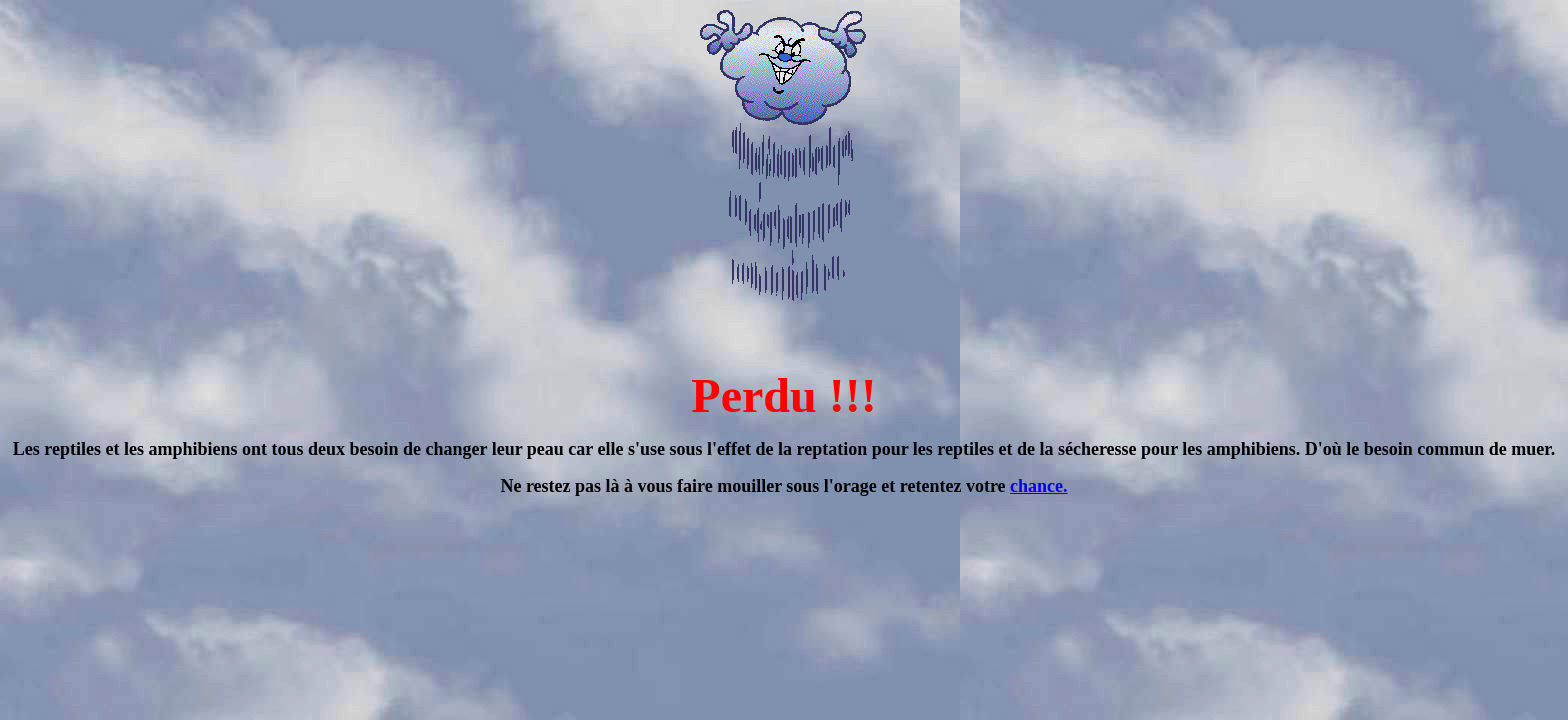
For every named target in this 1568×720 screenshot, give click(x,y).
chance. (1039, 486)
